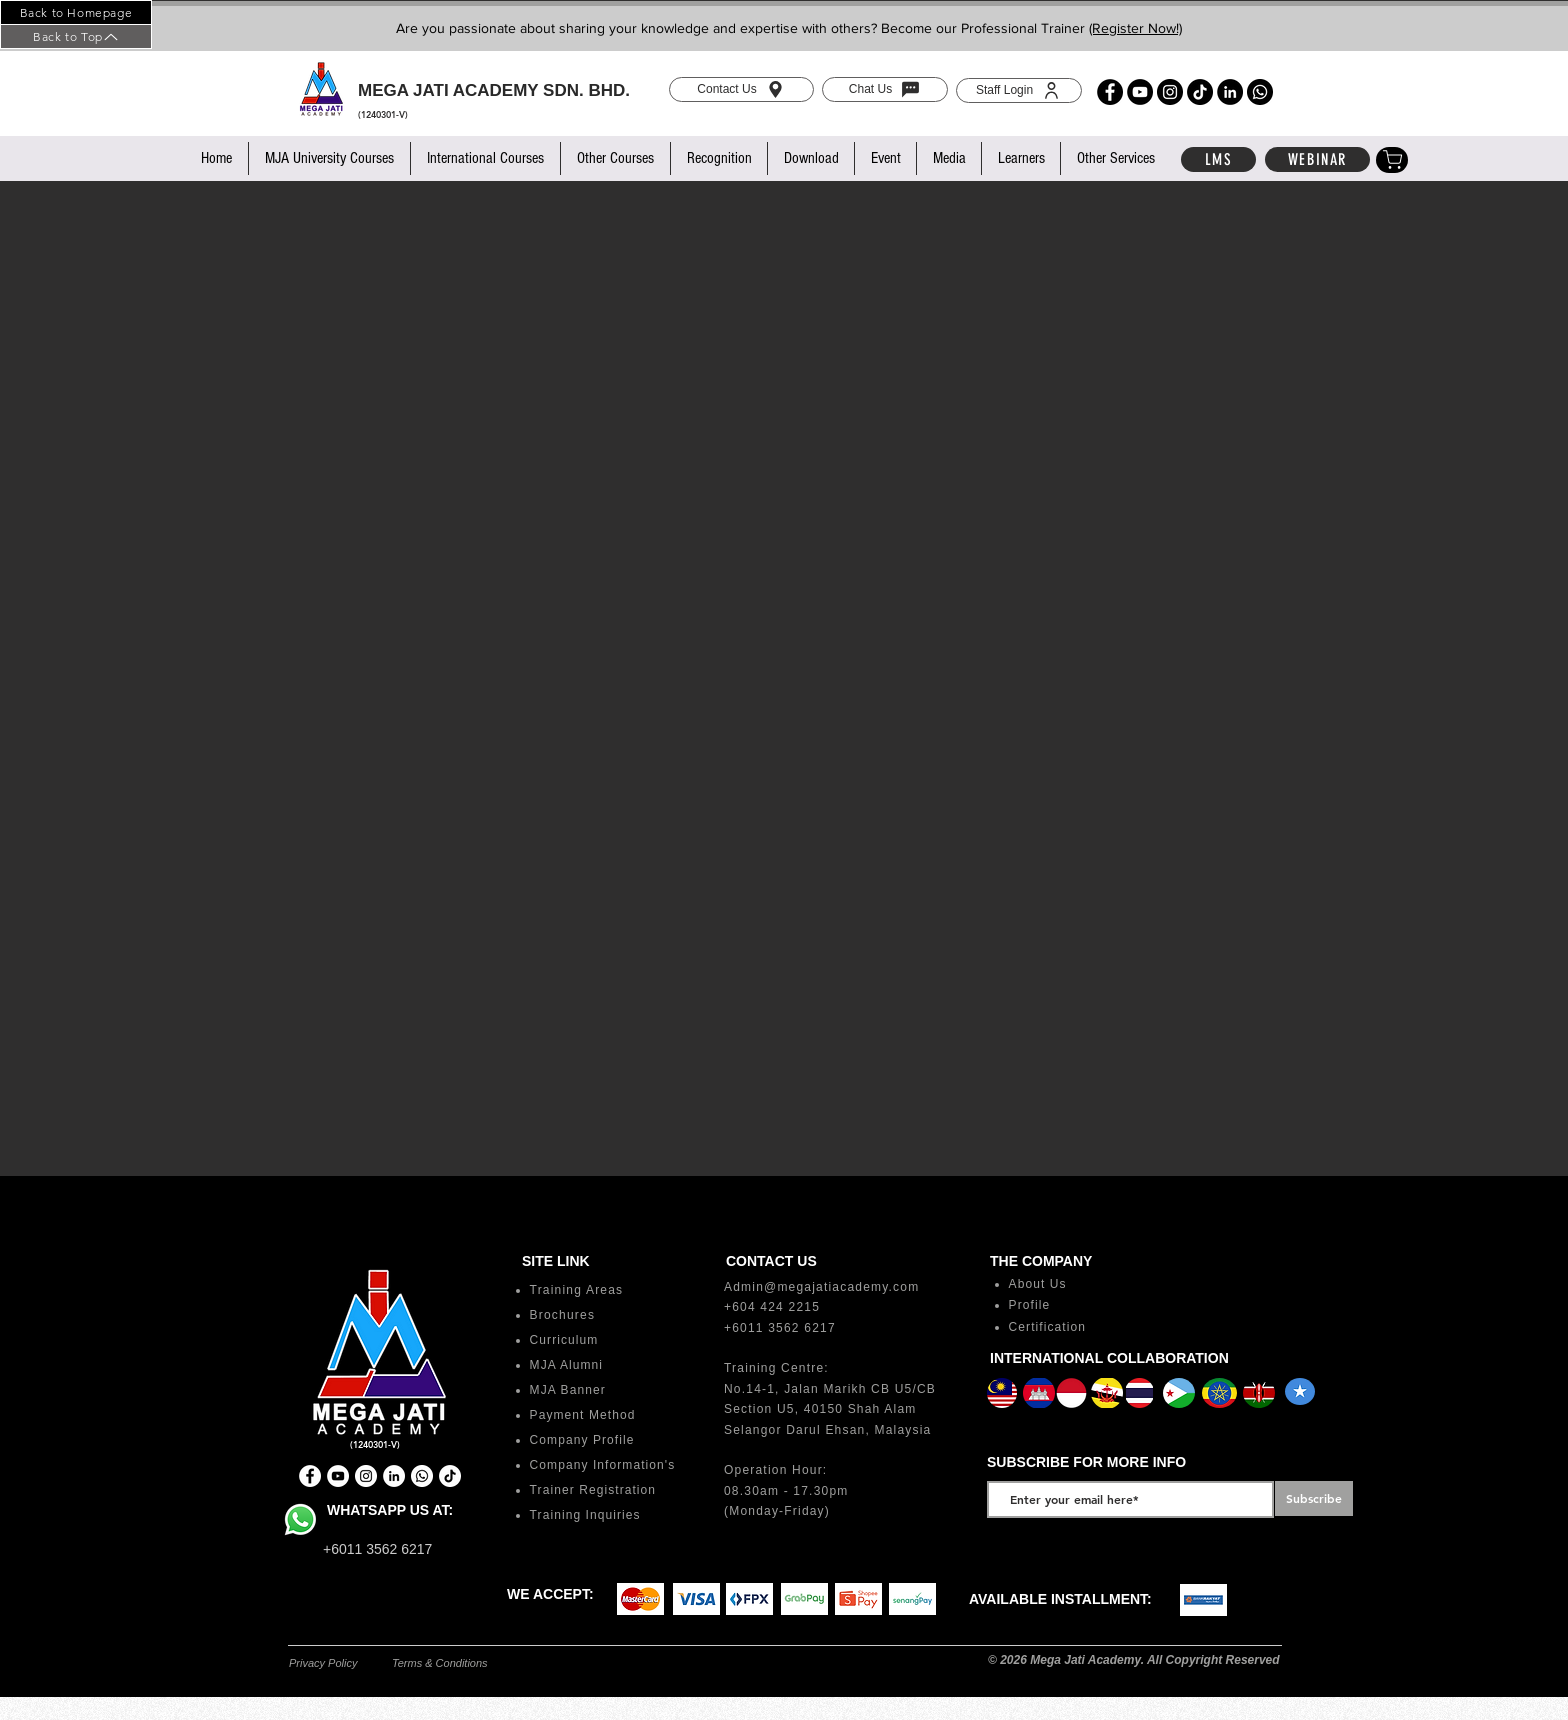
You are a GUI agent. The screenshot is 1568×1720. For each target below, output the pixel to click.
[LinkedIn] (1230, 92)
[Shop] (1392, 160)
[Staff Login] (1019, 90)
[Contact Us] (741, 89)
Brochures (563, 1315)
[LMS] (1218, 159)
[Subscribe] (1314, 1498)
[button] (329, 158)
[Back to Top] (76, 36)
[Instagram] (1170, 92)
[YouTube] (1140, 92)
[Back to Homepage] (76, 12)
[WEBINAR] (1317, 159)
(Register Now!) (1135, 28)
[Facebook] (1110, 92)
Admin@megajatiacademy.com (821, 1287)
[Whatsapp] (1260, 92)
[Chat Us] (885, 89)
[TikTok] (1200, 92)
